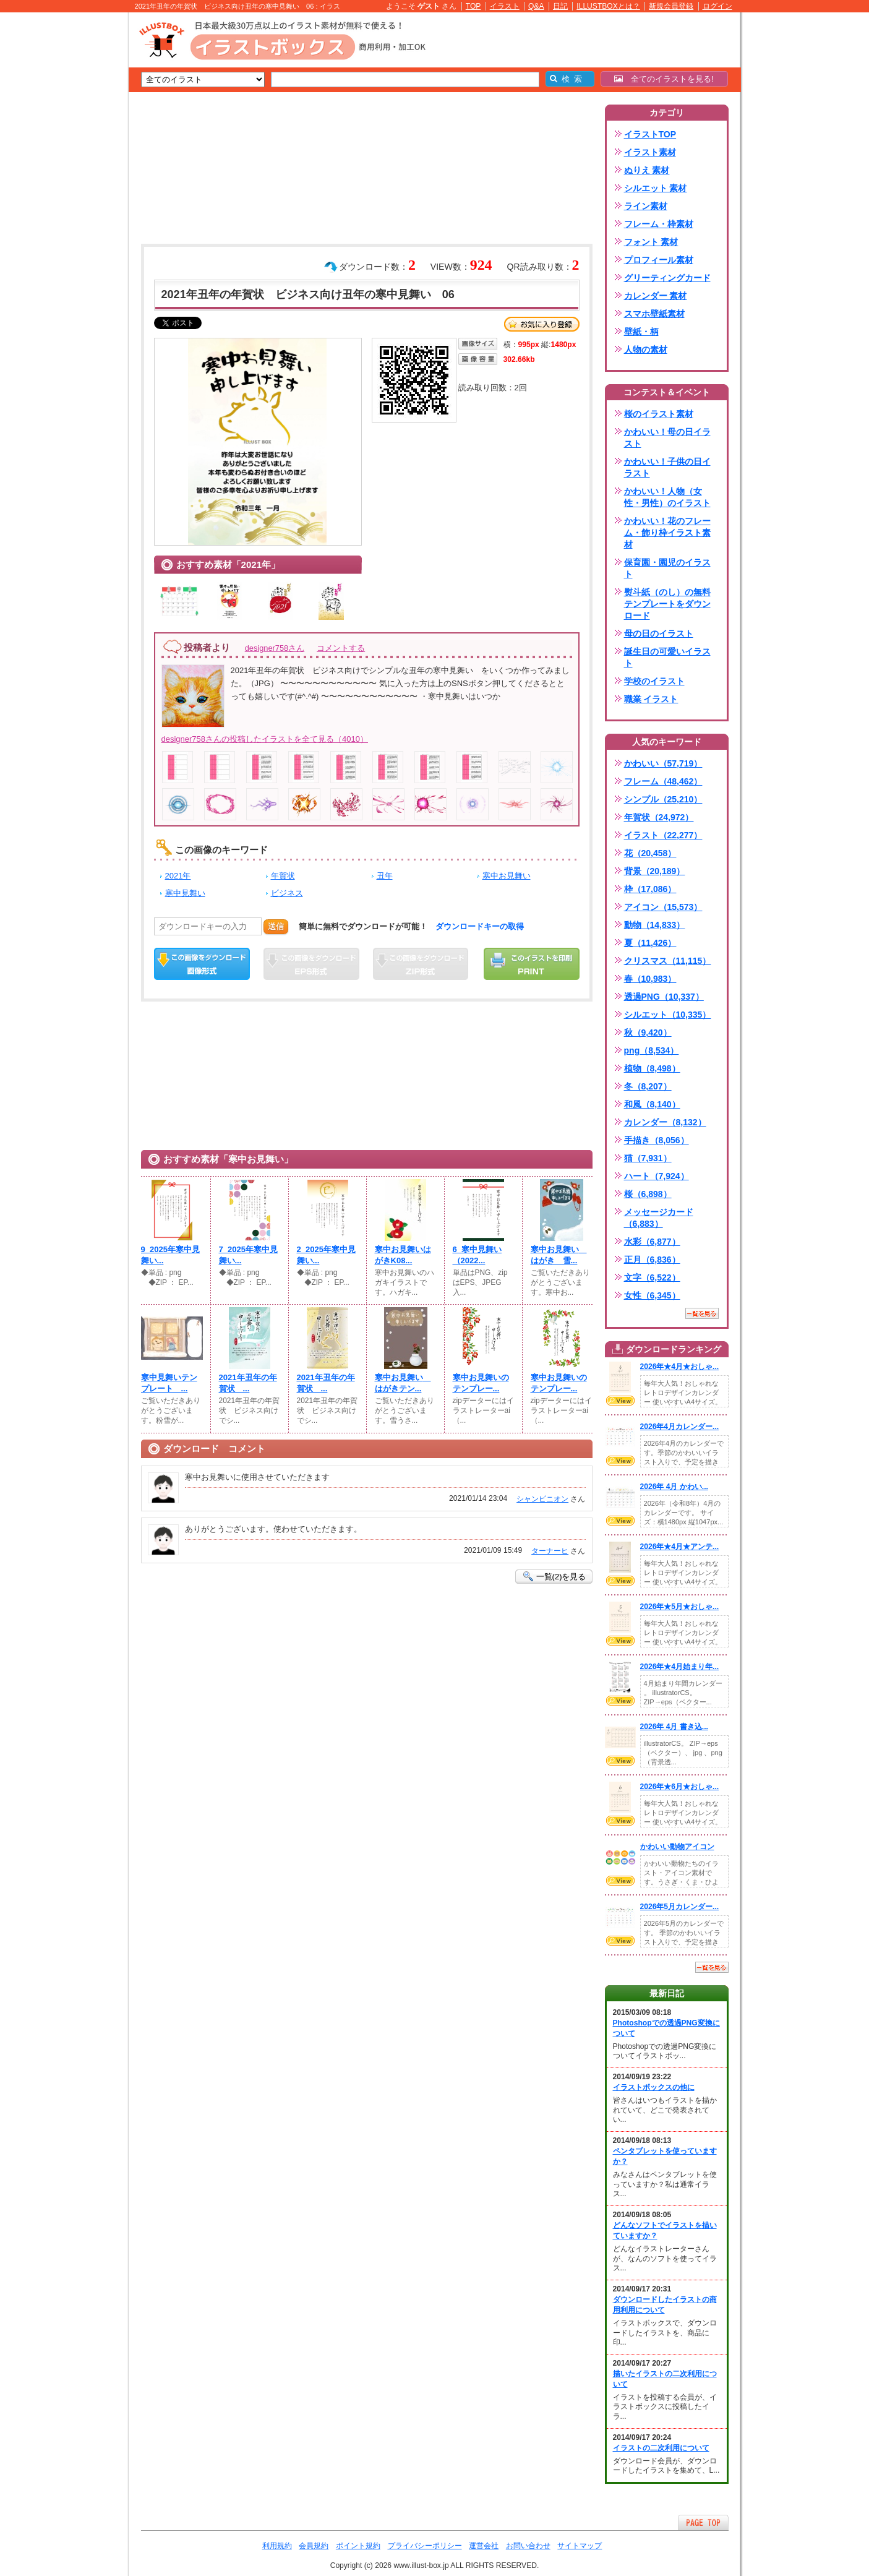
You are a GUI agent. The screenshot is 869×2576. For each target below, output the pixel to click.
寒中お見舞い (506, 875)
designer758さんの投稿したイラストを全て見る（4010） (264, 739)
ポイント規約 (358, 2545)
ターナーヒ (549, 1551)
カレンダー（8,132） (665, 1122)
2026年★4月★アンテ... (679, 1546)
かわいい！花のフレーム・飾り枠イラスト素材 (667, 532)
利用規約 (277, 2545)
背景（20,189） (654, 871)
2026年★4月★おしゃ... (679, 1366)
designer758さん (274, 648)
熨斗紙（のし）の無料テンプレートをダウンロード (667, 603)
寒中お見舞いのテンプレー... (481, 1383)
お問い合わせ (528, 2545)
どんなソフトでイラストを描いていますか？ (665, 2230)
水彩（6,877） (652, 1242)
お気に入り (542, 324)
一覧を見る (702, 1313)
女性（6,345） (652, 1295)
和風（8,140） (652, 1104)
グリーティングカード (667, 278)
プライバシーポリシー (425, 2545)
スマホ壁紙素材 (654, 314)
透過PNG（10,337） (664, 997)
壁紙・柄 (641, 332)
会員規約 (313, 2545)
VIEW (620, 1401)
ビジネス (287, 893)
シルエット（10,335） (667, 1015)
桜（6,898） (648, 1194)
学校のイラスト (654, 681)
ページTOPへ (703, 2522)
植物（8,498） (652, 1068)
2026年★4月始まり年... (679, 1666)
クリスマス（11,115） (667, 961)
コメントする (341, 648)
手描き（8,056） (656, 1140)
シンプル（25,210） (663, 799)
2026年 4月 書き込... (674, 1726)
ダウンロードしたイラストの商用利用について (665, 2304)
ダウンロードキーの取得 (479, 926)
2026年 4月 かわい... (674, 1486)
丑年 (385, 875)
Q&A (536, 6)
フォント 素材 (651, 242)
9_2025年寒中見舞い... (170, 1255)
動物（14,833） (654, 925)
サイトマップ (579, 2545)
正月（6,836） (652, 1259)
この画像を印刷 (532, 964)
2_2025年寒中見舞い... (326, 1255)
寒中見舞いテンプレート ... (169, 1383)
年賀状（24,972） (659, 817)
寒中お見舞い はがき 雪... (559, 1255)
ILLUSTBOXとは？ (608, 6)
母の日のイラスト (658, 633)
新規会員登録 (671, 6)
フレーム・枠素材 (658, 224)
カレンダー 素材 (655, 296)
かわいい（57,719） (663, 763)
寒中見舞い (185, 893)
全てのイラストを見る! (664, 79)
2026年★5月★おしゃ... (679, 1606)
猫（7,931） (648, 1158)
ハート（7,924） (656, 1176)
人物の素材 (645, 349)
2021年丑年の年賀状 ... (248, 1383)
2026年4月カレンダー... (679, 1426)
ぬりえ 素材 (647, 170)
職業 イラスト (651, 699)
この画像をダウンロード (202, 964)
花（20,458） (650, 853)
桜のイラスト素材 (658, 414)
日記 (560, 6)
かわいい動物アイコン (677, 1846)
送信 (276, 926)
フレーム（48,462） (663, 781)
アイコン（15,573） (663, 907)
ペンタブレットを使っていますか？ (665, 2156)
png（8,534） (651, 1050)
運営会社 (484, 2545)
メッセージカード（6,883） (658, 1218)
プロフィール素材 (658, 260)
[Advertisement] (69, 204)
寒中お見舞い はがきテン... (403, 1383)
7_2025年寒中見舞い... (248, 1255)
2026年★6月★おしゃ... (679, 1786)
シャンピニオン (542, 1499)
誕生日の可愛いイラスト (667, 657)
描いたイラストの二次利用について (665, 2379)
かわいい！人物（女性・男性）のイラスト (667, 497)
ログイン (717, 6)
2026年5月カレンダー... (679, 1906)
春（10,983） (650, 979)
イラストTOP (650, 134)
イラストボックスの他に (654, 2087)
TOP (473, 6)
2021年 (178, 875)
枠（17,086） (650, 889)
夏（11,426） (650, 943)
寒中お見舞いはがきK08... (403, 1255)
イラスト (505, 6)
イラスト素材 (650, 152)
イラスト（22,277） (663, 835)
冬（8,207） (648, 1086)
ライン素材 (645, 206)
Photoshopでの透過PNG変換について (666, 2028)
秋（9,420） (648, 1032)
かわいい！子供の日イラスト (667, 467)
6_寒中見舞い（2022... (477, 1255)
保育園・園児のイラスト (667, 568)
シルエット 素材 (655, 188)
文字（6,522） (652, 1277)
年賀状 (283, 875)
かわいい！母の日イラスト (667, 438)
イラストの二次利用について (661, 2448)
